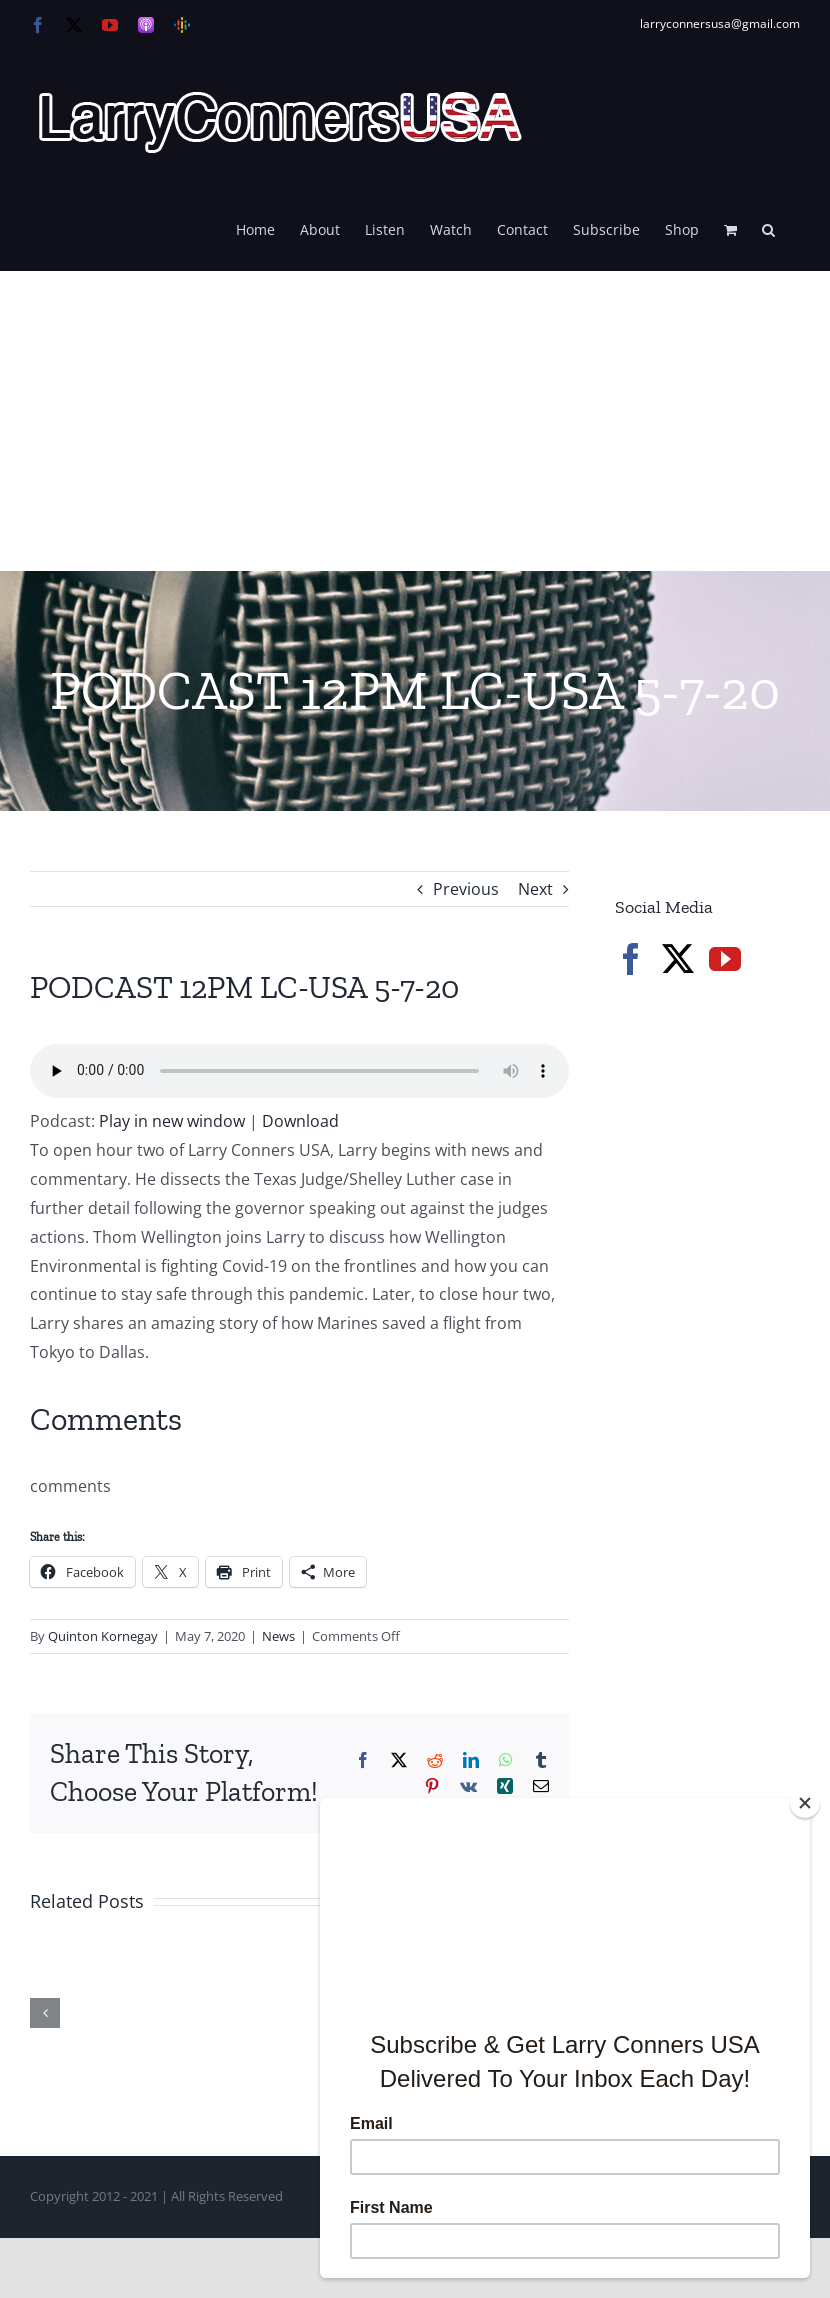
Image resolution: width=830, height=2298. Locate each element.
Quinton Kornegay (103, 1636)
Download (300, 1121)
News (278, 1636)
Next (535, 889)
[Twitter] (678, 959)
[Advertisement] (415, 421)
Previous (466, 889)
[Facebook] (631, 959)
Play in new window (172, 1121)
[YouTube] (725, 959)
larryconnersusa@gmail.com (720, 23)
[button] (768, 228)
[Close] (805, 1803)
